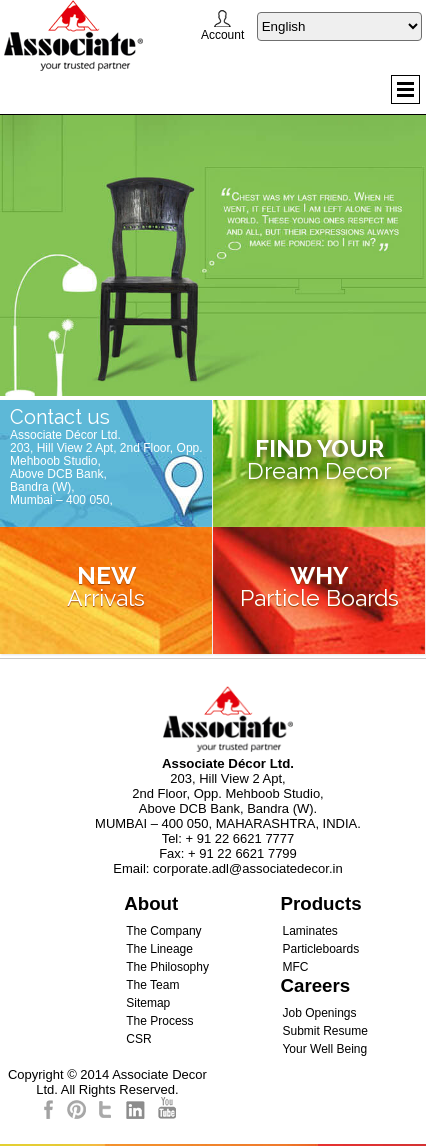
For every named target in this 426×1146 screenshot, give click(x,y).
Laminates (309, 931)
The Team (152, 985)
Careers (315, 985)
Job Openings (319, 1013)
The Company (163, 931)
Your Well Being (324, 1049)
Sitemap (148, 1003)
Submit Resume (324, 1031)
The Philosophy (167, 967)
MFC (295, 967)
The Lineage (159, 949)
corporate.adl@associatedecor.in (248, 868)
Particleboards (320, 949)
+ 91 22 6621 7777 (240, 838)
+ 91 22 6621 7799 (242, 853)
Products (320, 903)
